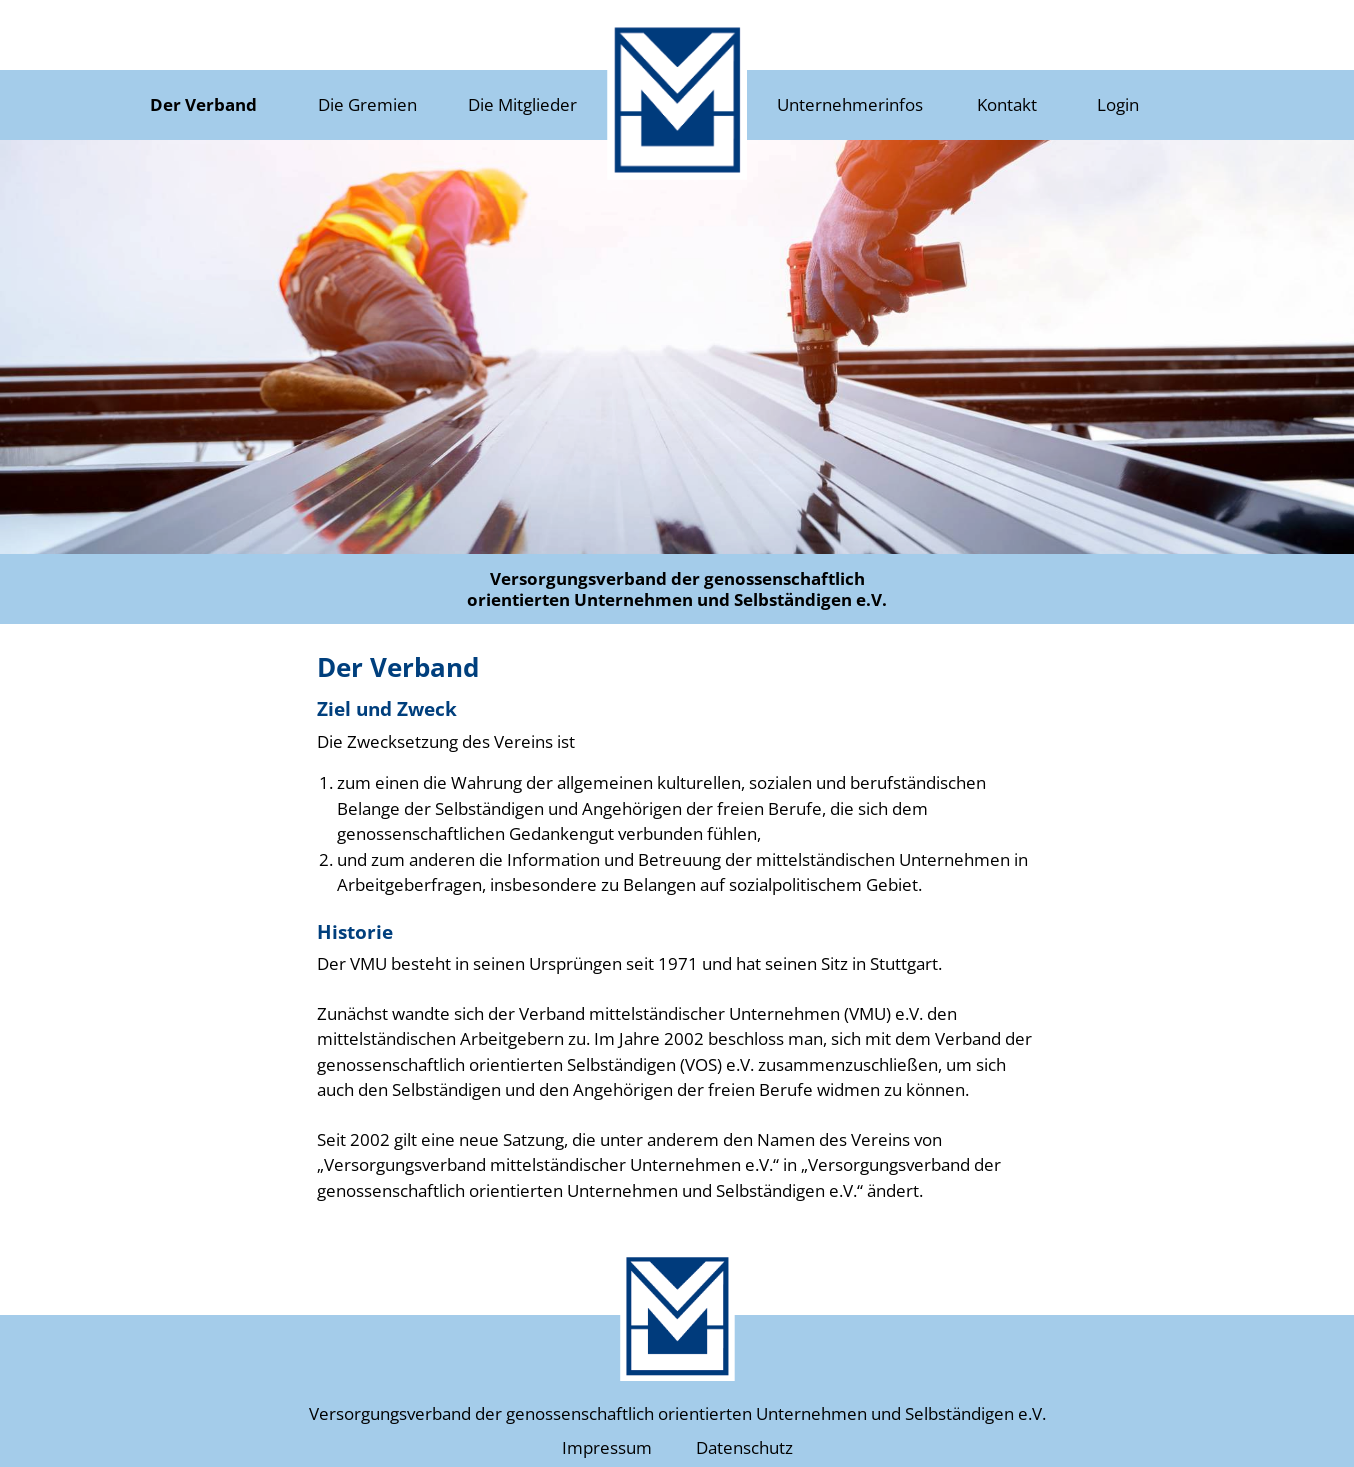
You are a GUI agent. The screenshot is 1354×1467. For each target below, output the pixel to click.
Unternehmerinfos (850, 104)
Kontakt (1007, 104)
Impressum (607, 1447)
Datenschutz (744, 1447)
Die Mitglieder (522, 104)
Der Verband (203, 104)
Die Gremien (367, 104)
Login (1118, 104)
